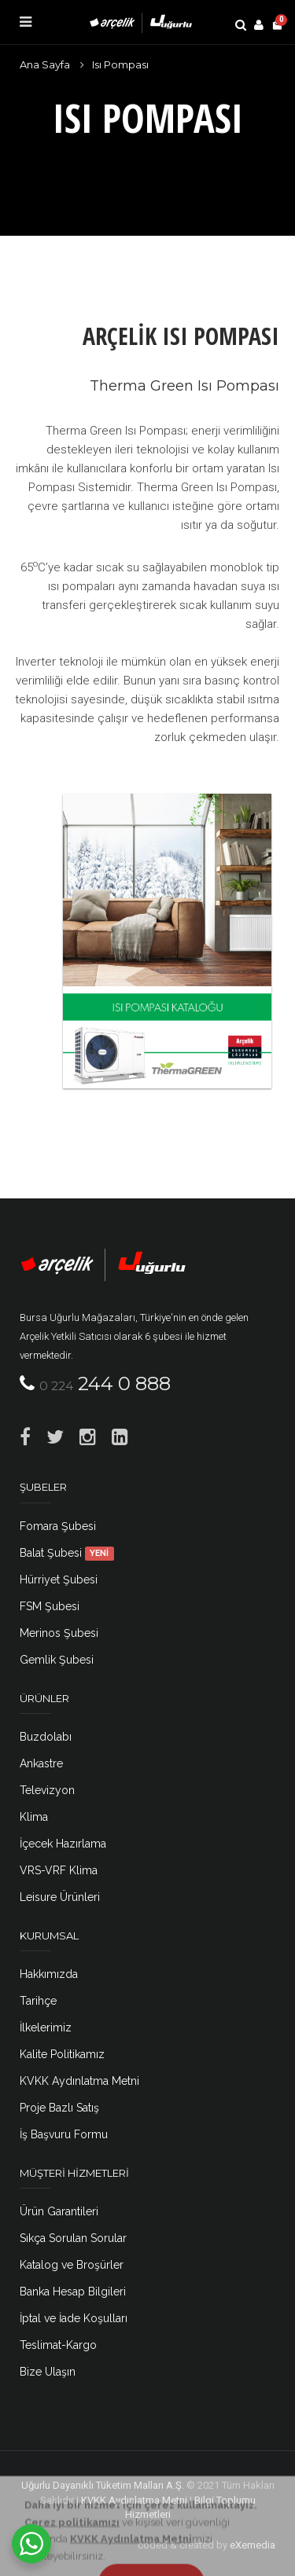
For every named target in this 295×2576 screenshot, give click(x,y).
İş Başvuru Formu (64, 2134)
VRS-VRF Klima (59, 1870)
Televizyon (47, 1790)
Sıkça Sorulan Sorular (73, 2238)
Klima (34, 1817)
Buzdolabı (46, 1736)
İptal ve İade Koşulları (73, 2318)
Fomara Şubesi (58, 1526)
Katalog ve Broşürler (72, 2265)
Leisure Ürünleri (60, 1897)
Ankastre (41, 1763)
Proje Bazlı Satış (59, 2107)
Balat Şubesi (67, 1553)
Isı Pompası (120, 64)
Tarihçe (38, 2000)
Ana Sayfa (45, 64)
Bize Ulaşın (48, 2371)
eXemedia (252, 2545)
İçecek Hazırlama (63, 1843)
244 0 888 (105, 1383)
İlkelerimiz (46, 2027)
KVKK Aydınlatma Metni (79, 2081)
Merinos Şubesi (59, 1633)
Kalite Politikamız (62, 2054)
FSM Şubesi (49, 1606)
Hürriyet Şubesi (59, 1579)
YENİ (99, 1553)
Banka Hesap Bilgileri (73, 2291)
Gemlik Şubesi (57, 1659)
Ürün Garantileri (59, 2211)
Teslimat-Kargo (58, 2345)
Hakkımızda (49, 1974)
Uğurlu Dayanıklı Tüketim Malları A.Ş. (102, 2485)
